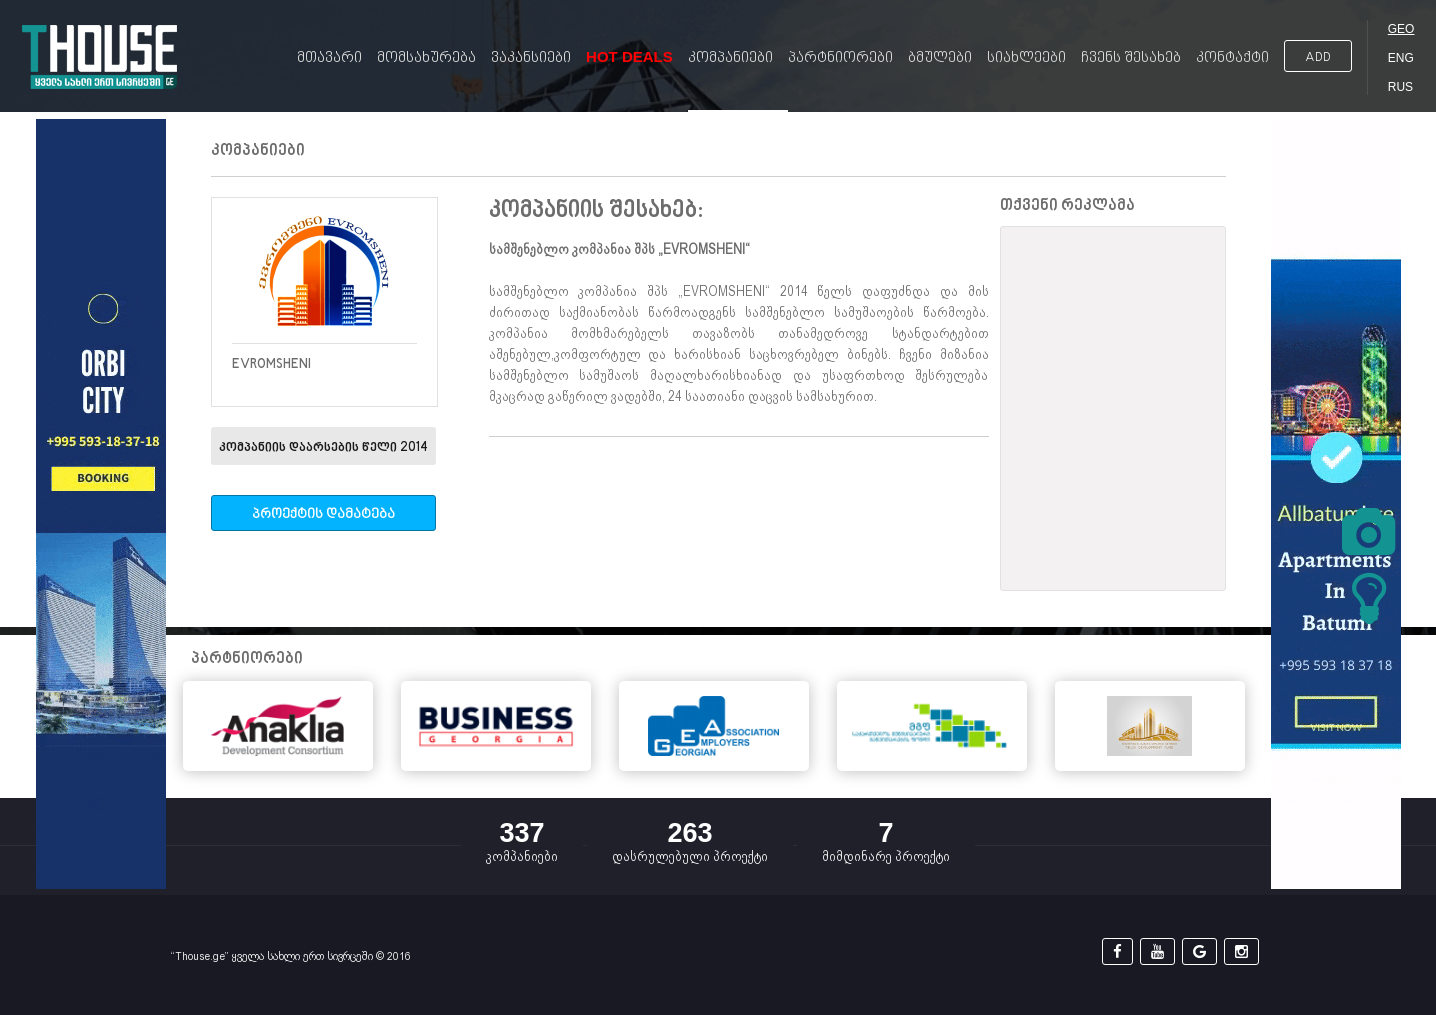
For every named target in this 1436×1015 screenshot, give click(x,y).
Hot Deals (629, 56)
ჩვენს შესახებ (1131, 58)
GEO (1401, 29)
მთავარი (329, 58)
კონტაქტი (1232, 58)
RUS (1400, 87)
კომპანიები (730, 58)
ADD (1318, 57)
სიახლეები (1026, 58)
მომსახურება (426, 58)
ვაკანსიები (531, 58)
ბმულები (940, 58)
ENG (1401, 58)
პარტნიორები (840, 58)
